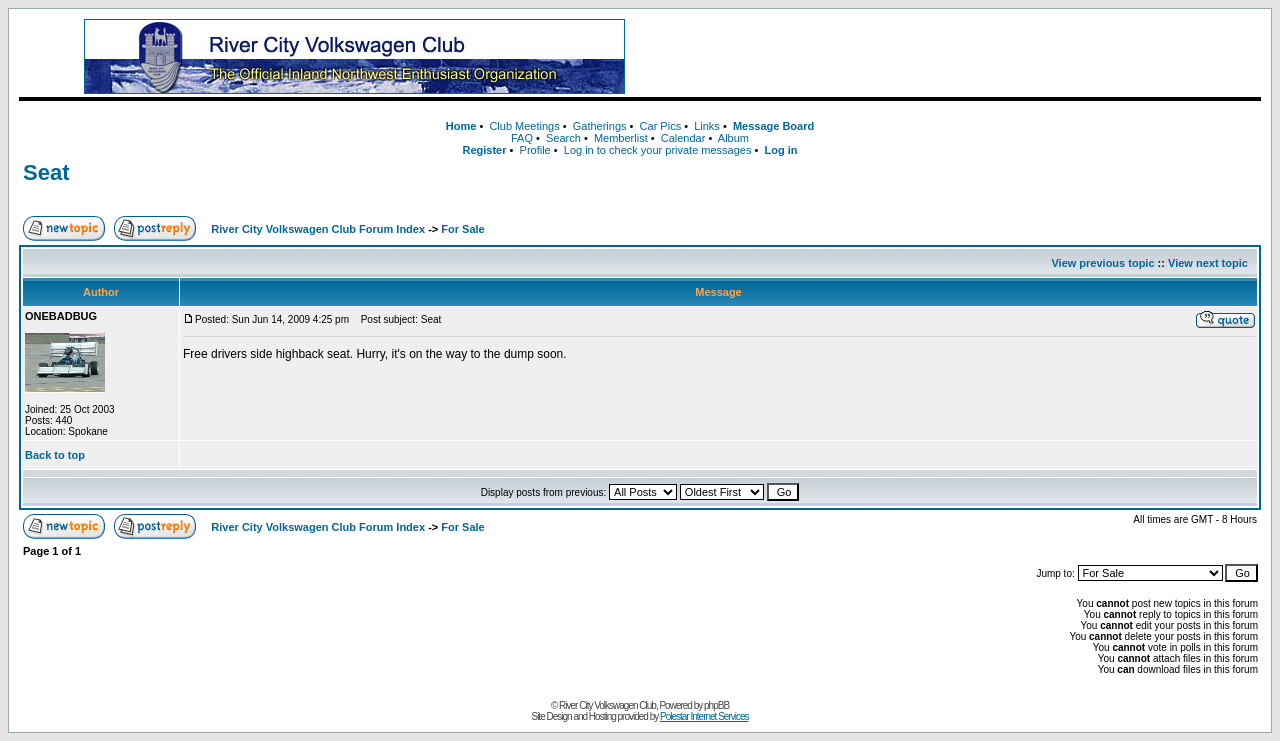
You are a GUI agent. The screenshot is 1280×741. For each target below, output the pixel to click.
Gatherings (600, 126)
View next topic (1208, 263)
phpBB (716, 705)
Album (733, 138)
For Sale (462, 229)
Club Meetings (524, 126)
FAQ (522, 138)
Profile (535, 150)
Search (563, 138)
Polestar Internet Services (704, 716)
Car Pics (661, 126)
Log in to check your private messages (658, 150)
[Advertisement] (969, 57)
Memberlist (621, 138)
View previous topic (1102, 263)
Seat (46, 172)
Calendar (683, 138)
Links (707, 126)
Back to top (55, 455)
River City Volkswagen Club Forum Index (318, 229)
